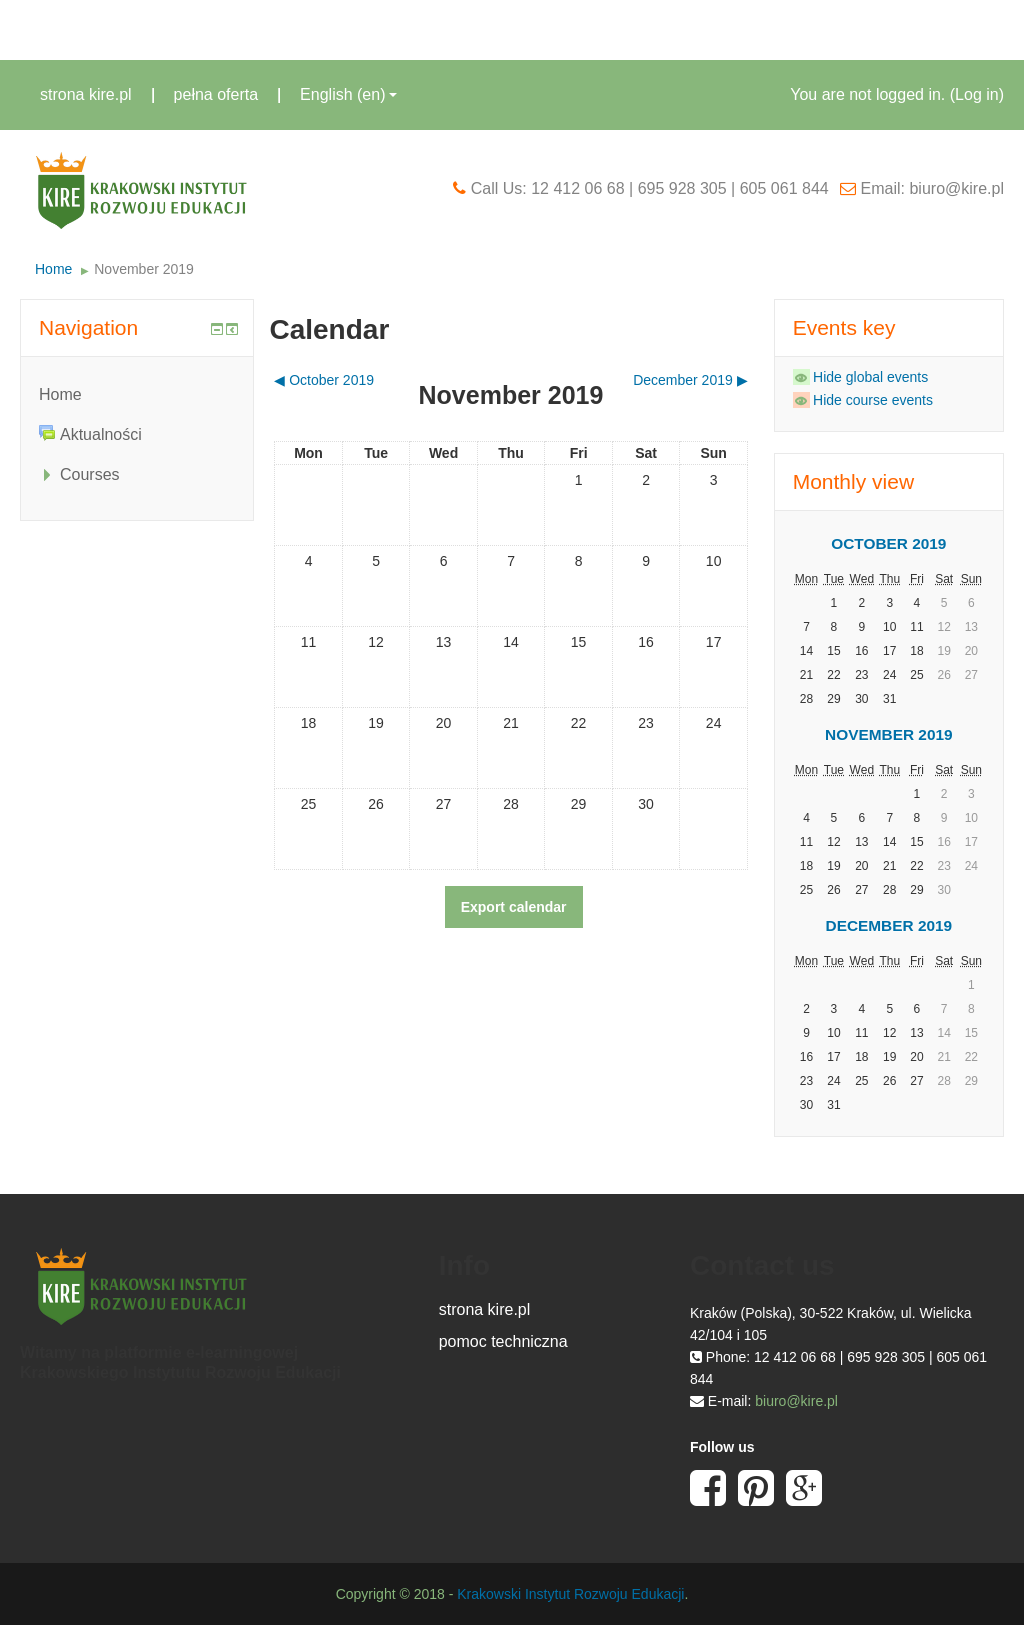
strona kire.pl (86, 94)
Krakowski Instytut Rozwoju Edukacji (570, 1594)
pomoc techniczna (503, 1341)
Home (53, 269)
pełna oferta (216, 94)
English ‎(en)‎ (348, 94)
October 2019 (888, 543)
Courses (90, 474)
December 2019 (889, 925)
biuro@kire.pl (796, 1401)
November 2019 (144, 269)
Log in (977, 94)
